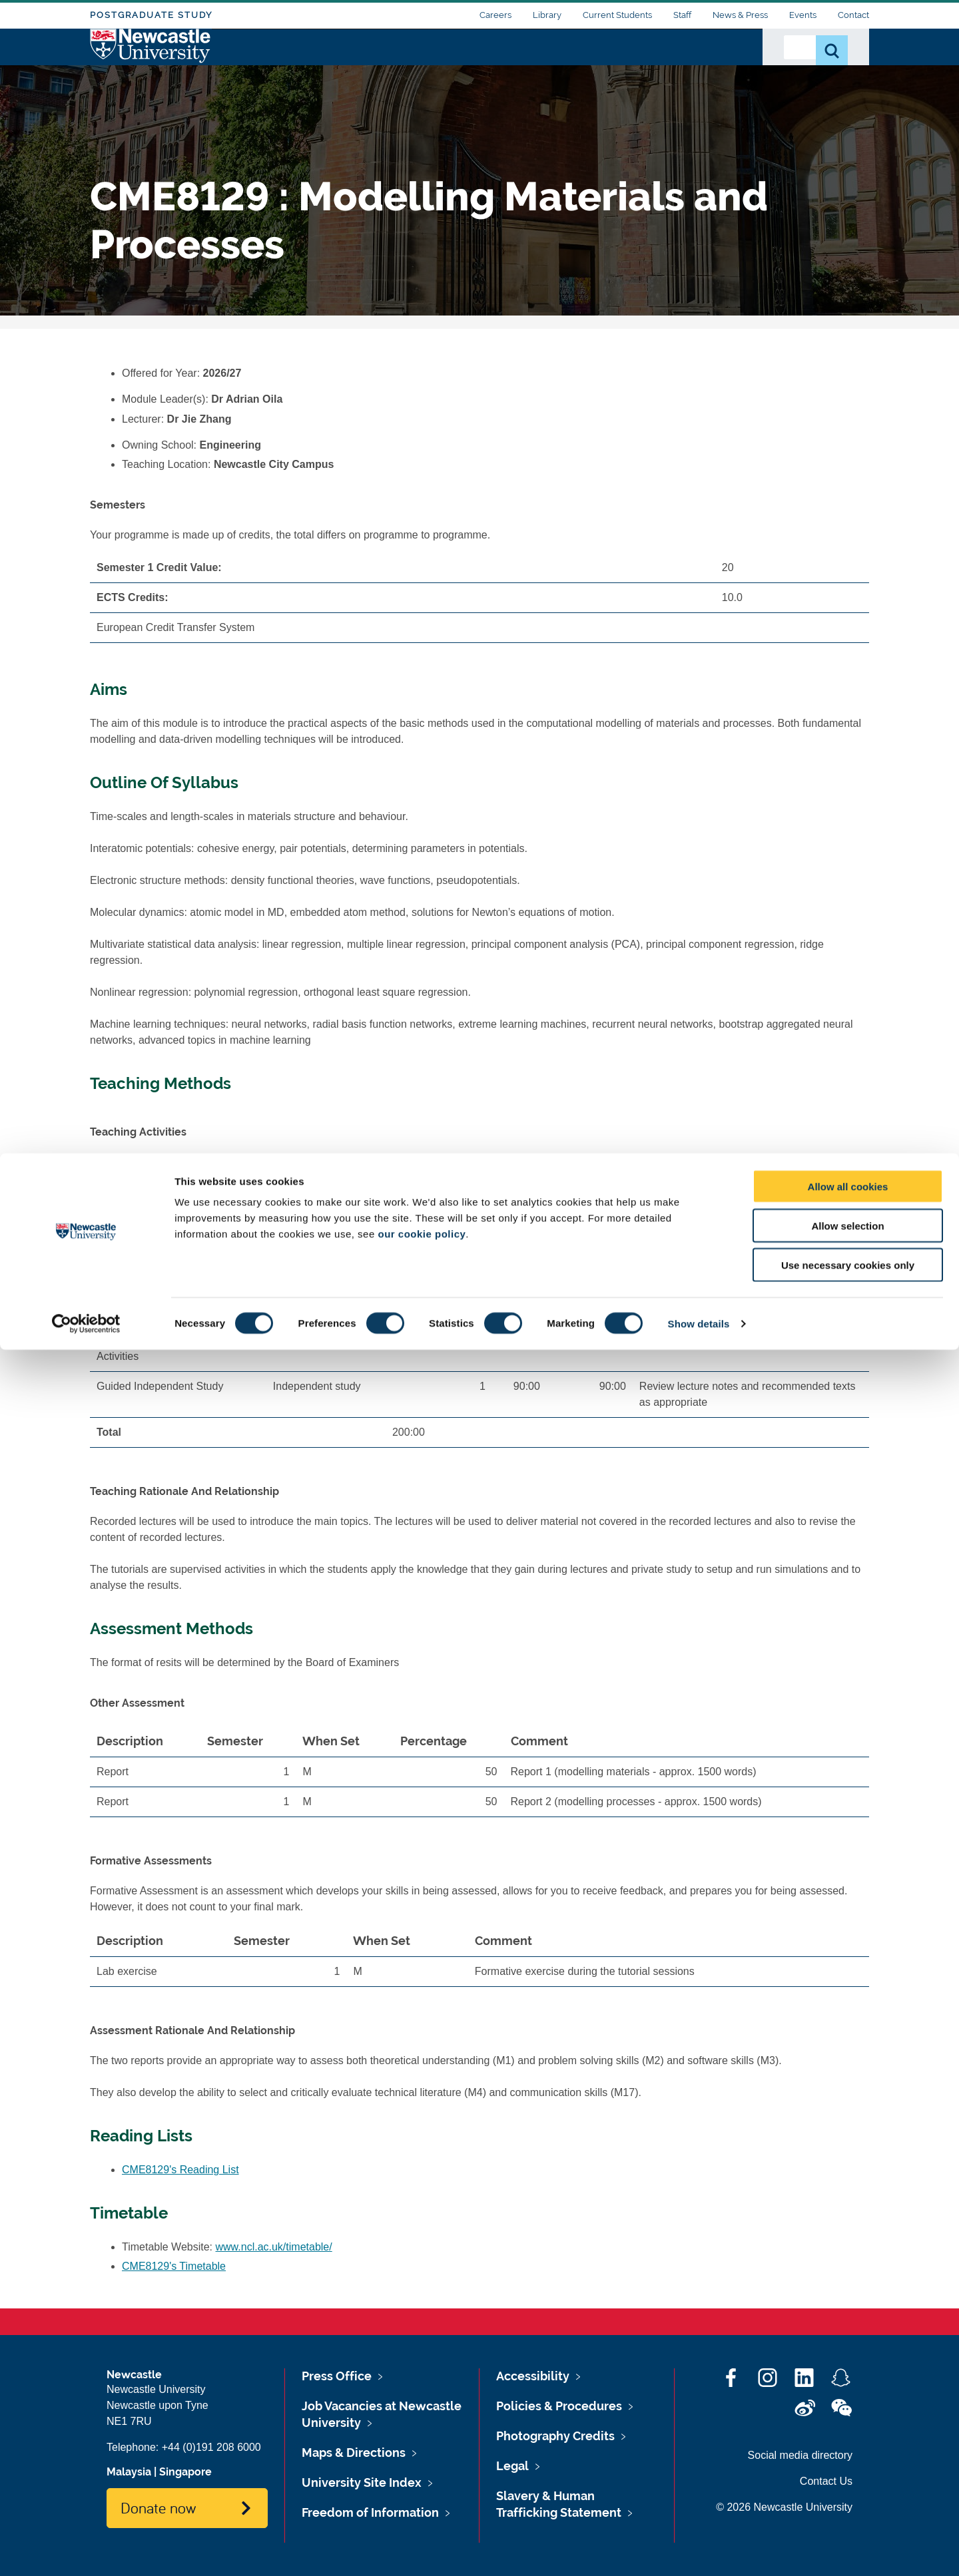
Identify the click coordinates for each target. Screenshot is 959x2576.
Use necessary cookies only (847, 2491)
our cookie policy (422, 2460)
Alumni (723, 64)
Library (547, 15)
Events (802, 15)
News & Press (740, 15)
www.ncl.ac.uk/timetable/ (274, 2247)
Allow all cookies (848, 2412)
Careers (495, 15)
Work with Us (648, 64)
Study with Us (465, 64)
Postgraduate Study (151, 15)
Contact (853, 15)
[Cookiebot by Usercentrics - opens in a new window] (86, 2550)
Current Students (617, 15)
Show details (699, 2549)
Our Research (558, 64)
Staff (682, 15)
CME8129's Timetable (174, 2266)
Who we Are (376, 64)
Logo (151, 61)
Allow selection (847, 2452)
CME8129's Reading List (180, 2169)
